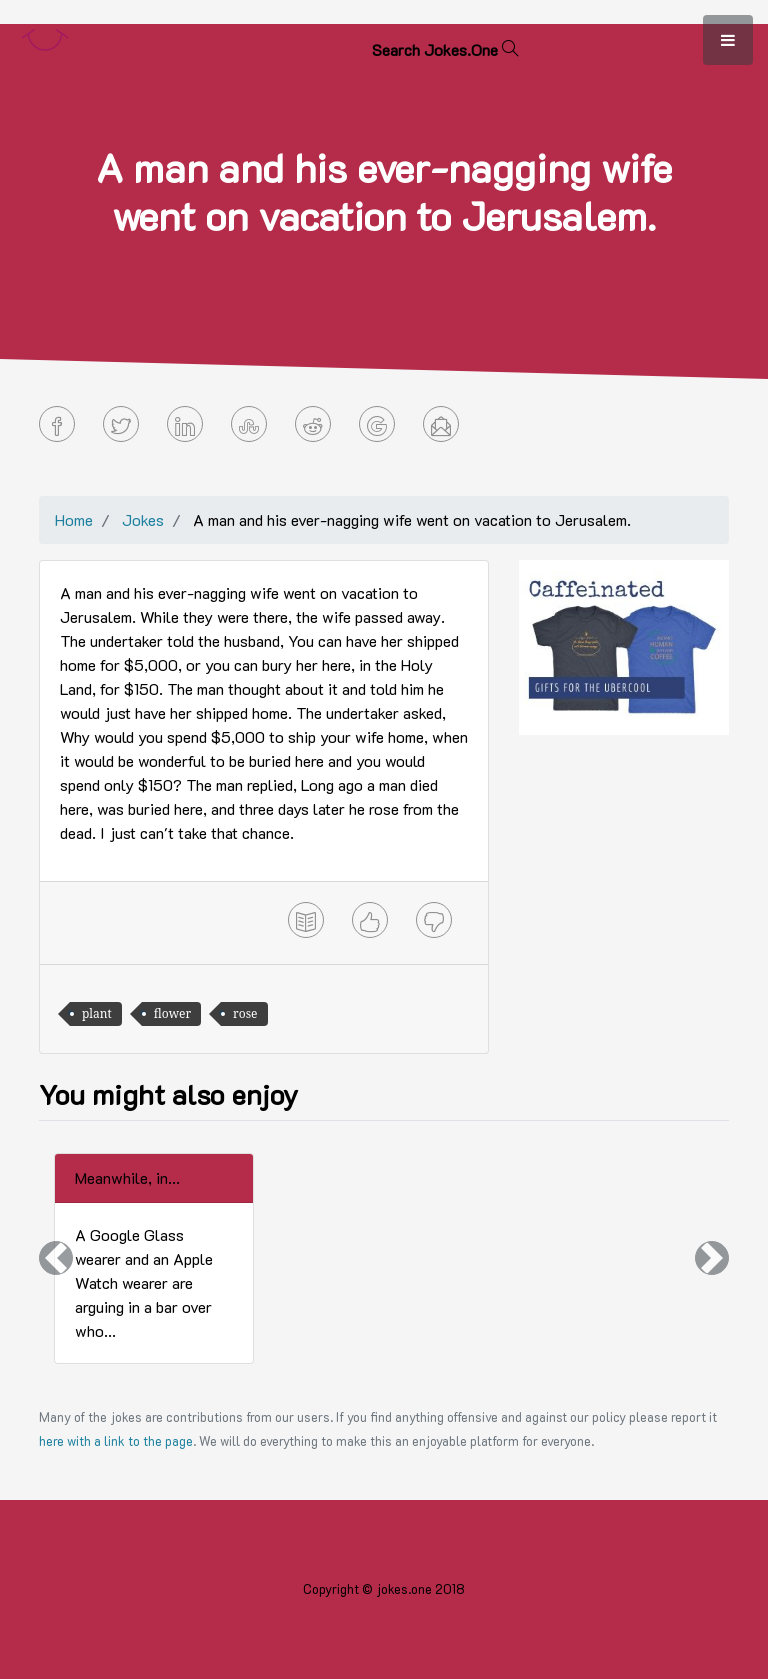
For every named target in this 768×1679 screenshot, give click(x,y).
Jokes (143, 519)
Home (74, 519)
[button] (56, 1258)
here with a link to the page (116, 1441)
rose (245, 1013)
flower (172, 1013)
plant (97, 1013)
